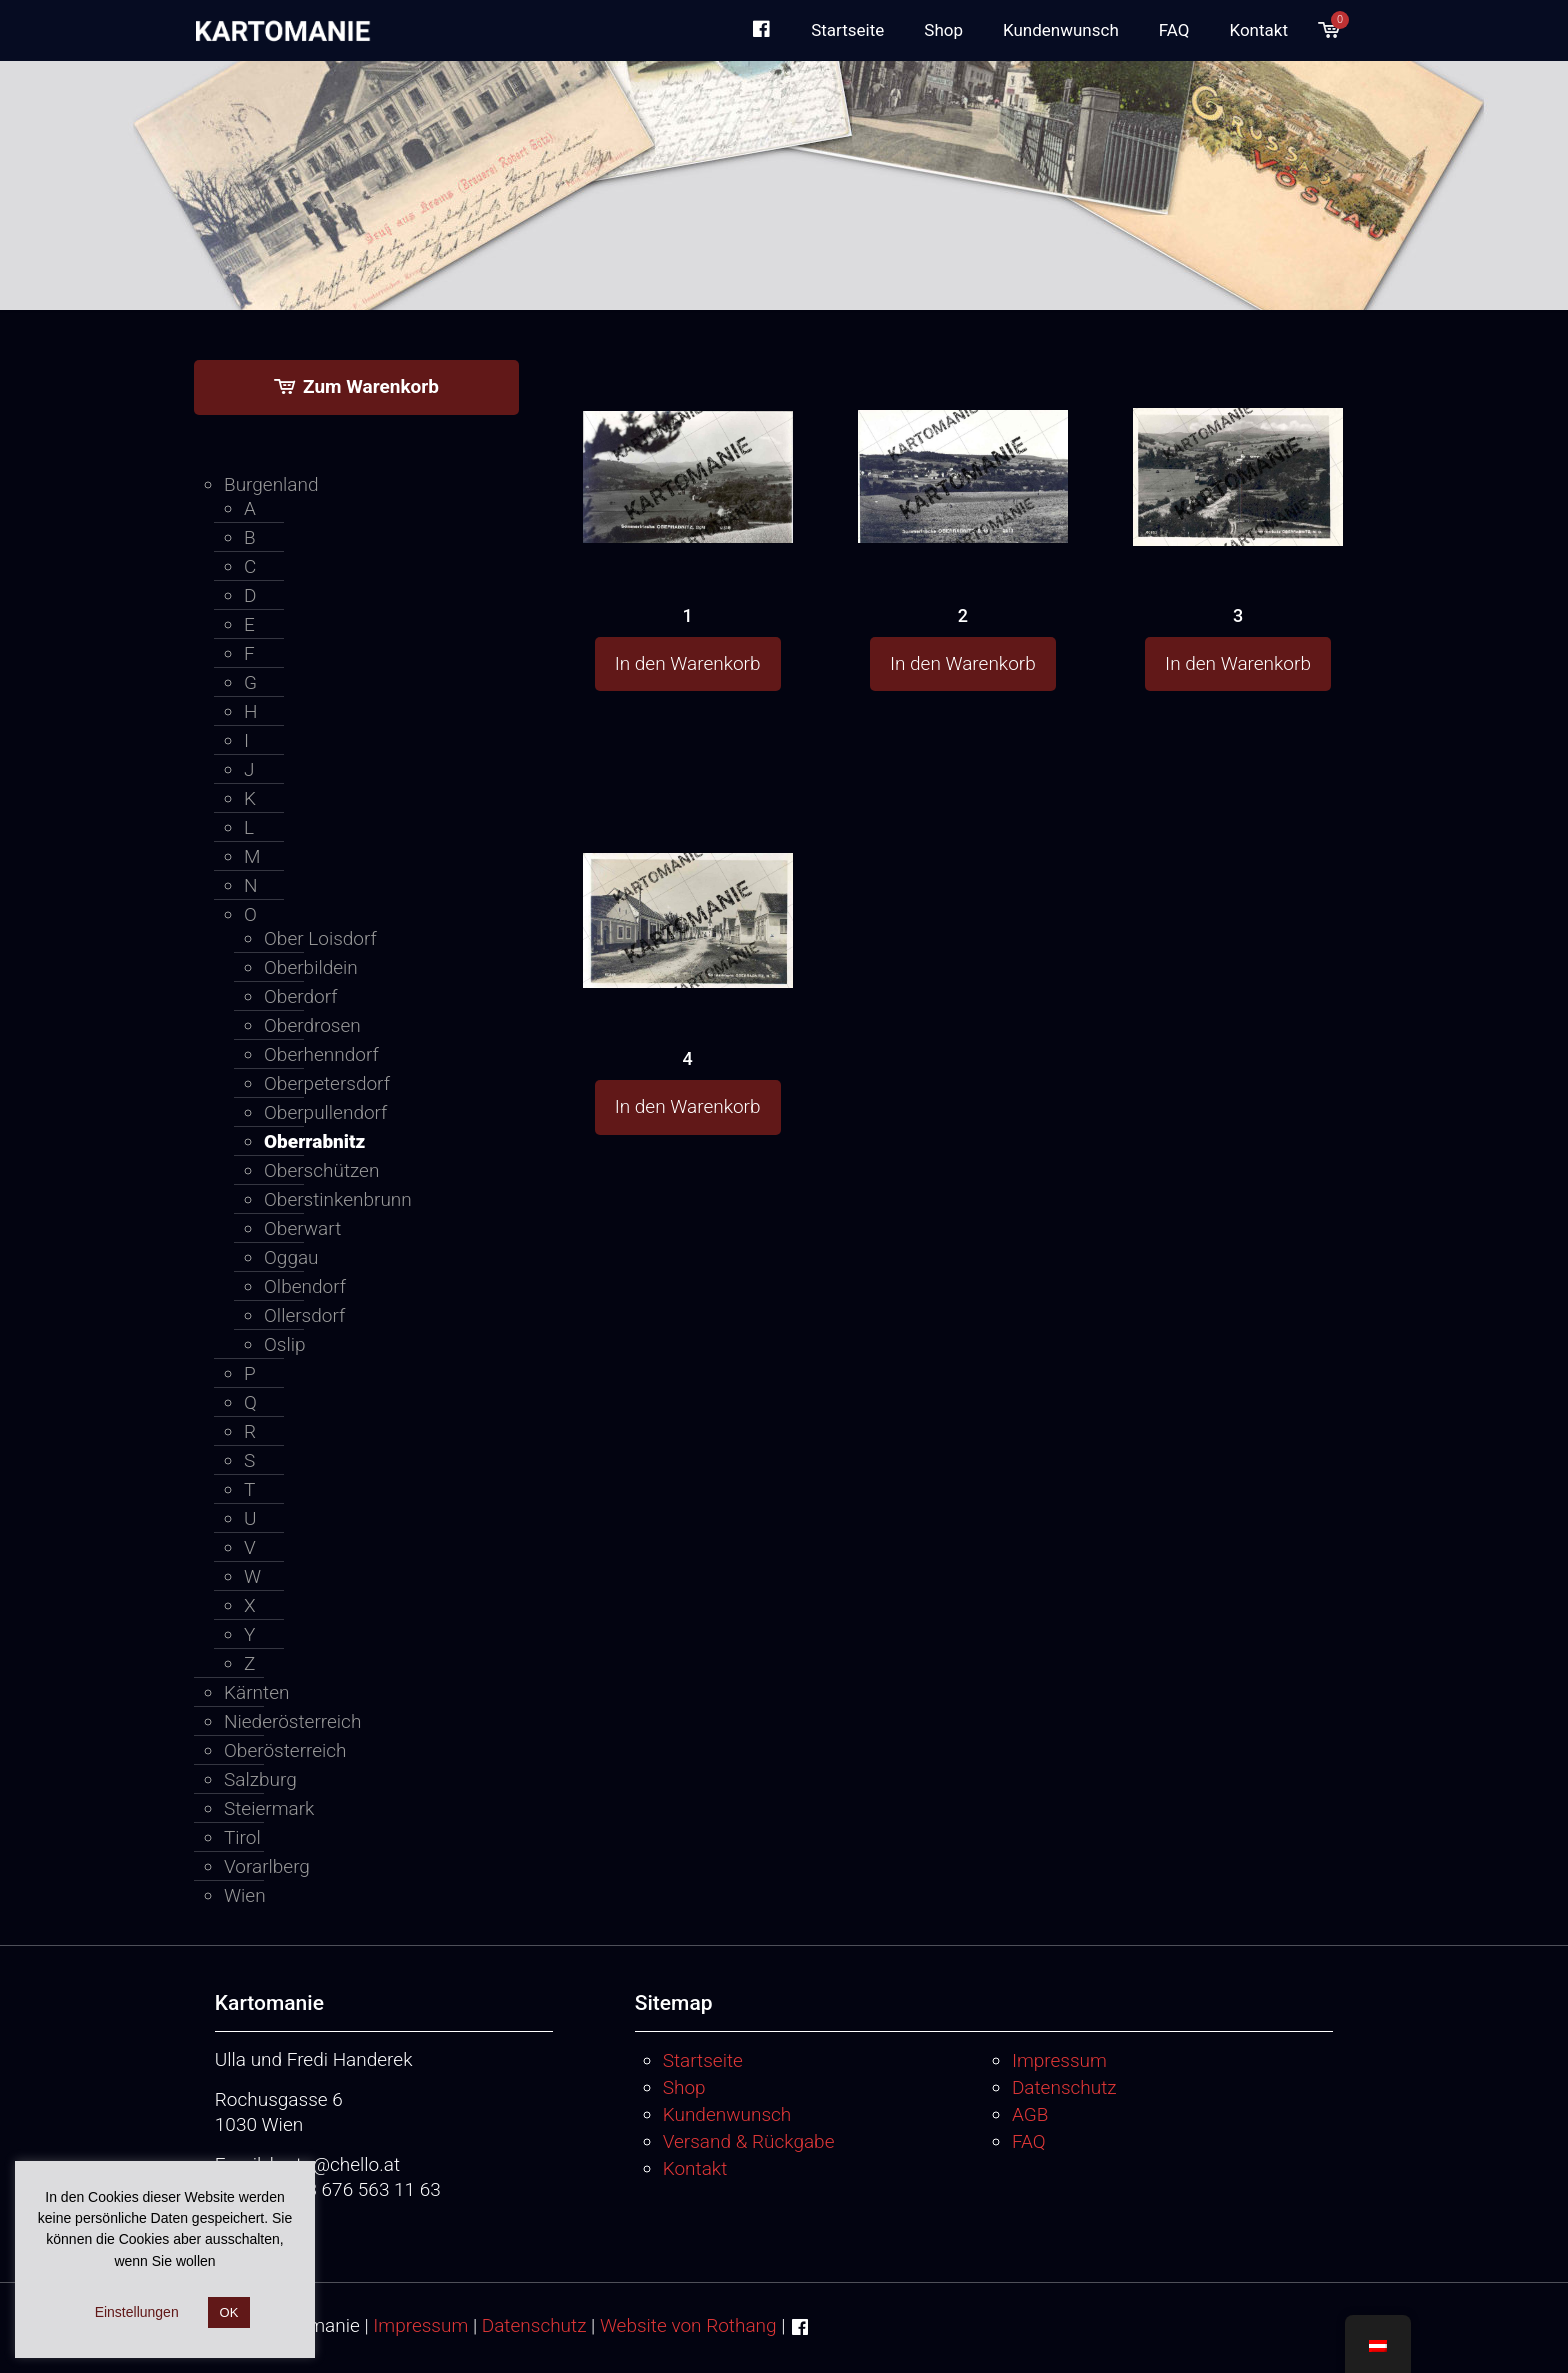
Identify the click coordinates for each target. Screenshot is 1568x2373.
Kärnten (256, 1692)
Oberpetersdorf (327, 1083)
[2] (963, 438)
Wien (245, 1895)
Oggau (291, 1257)
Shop (684, 2087)
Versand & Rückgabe (749, 2141)
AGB (1030, 2114)
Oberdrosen (312, 1025)
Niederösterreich (292, 1721)
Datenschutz (1064, 2087)
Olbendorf (305, 1286)
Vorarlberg (267, 1866)
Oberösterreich (285, 1750)
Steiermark (269, 1808)
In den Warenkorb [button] (688, 663)
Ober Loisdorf (320, 938)
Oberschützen (321, 1170)
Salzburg (260, 1779)
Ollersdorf (304, 1315)
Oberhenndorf (321, 1054)
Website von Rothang (688, 2325)
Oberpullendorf (325, 1112)
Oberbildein (311, 967)
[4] (688, 882)
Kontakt (695, 2168)
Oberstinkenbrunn (338, 1199)
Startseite (703, 2060)
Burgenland (271, 484)
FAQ (1029, 2141)
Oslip (285, 1344)
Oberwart (302, 1228)
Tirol (242, 1837)
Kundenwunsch (727, 2114)
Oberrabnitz (314, 1141)
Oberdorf (300, 996)
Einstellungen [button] (137, 2312)
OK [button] (229, 2312)
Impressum (1059, 2060)
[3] (1238, 441)
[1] (688, 438)
